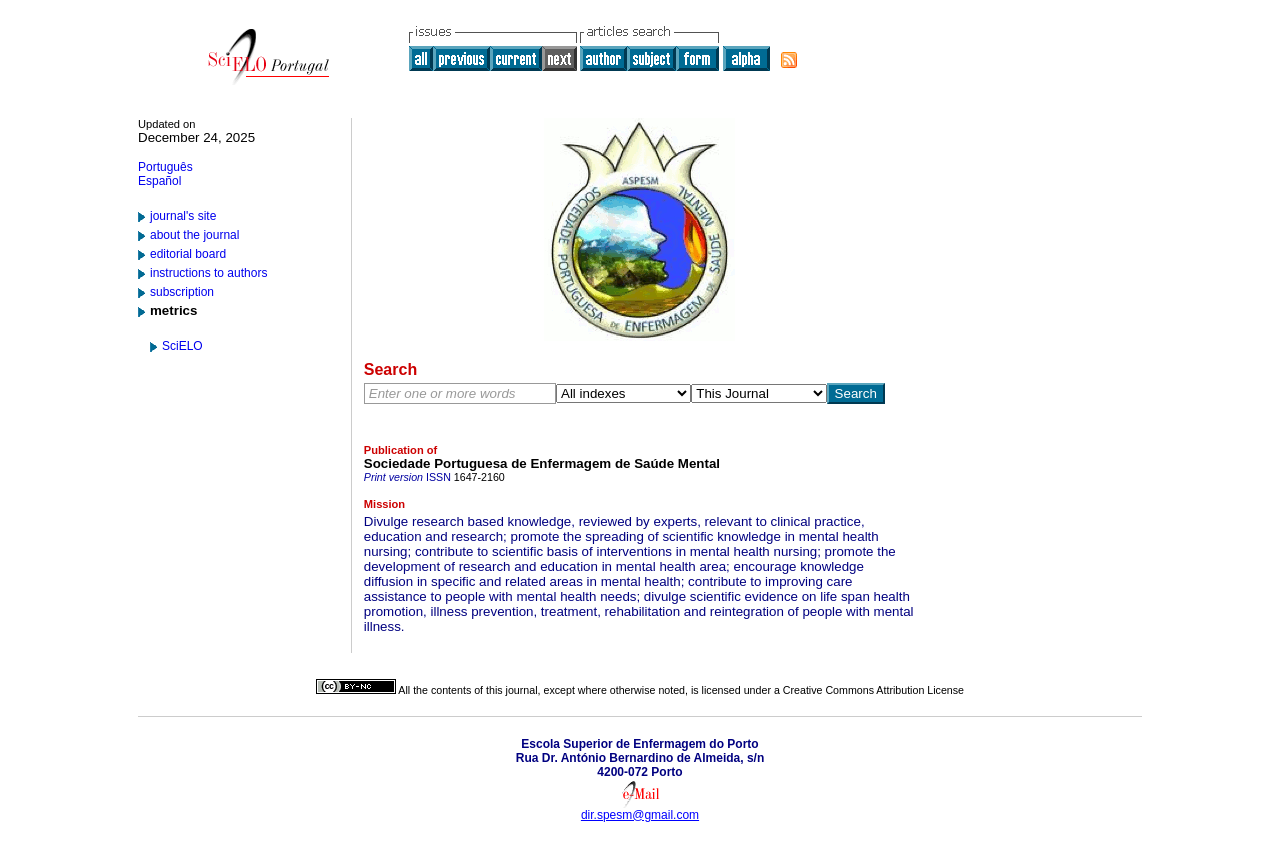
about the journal (194, 235)
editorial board (188, 254)
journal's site (183, 216)
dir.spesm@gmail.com (640, 815)
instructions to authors (208, 273)
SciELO (182, 346)
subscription (182, 292)
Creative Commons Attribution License (873, 690)
